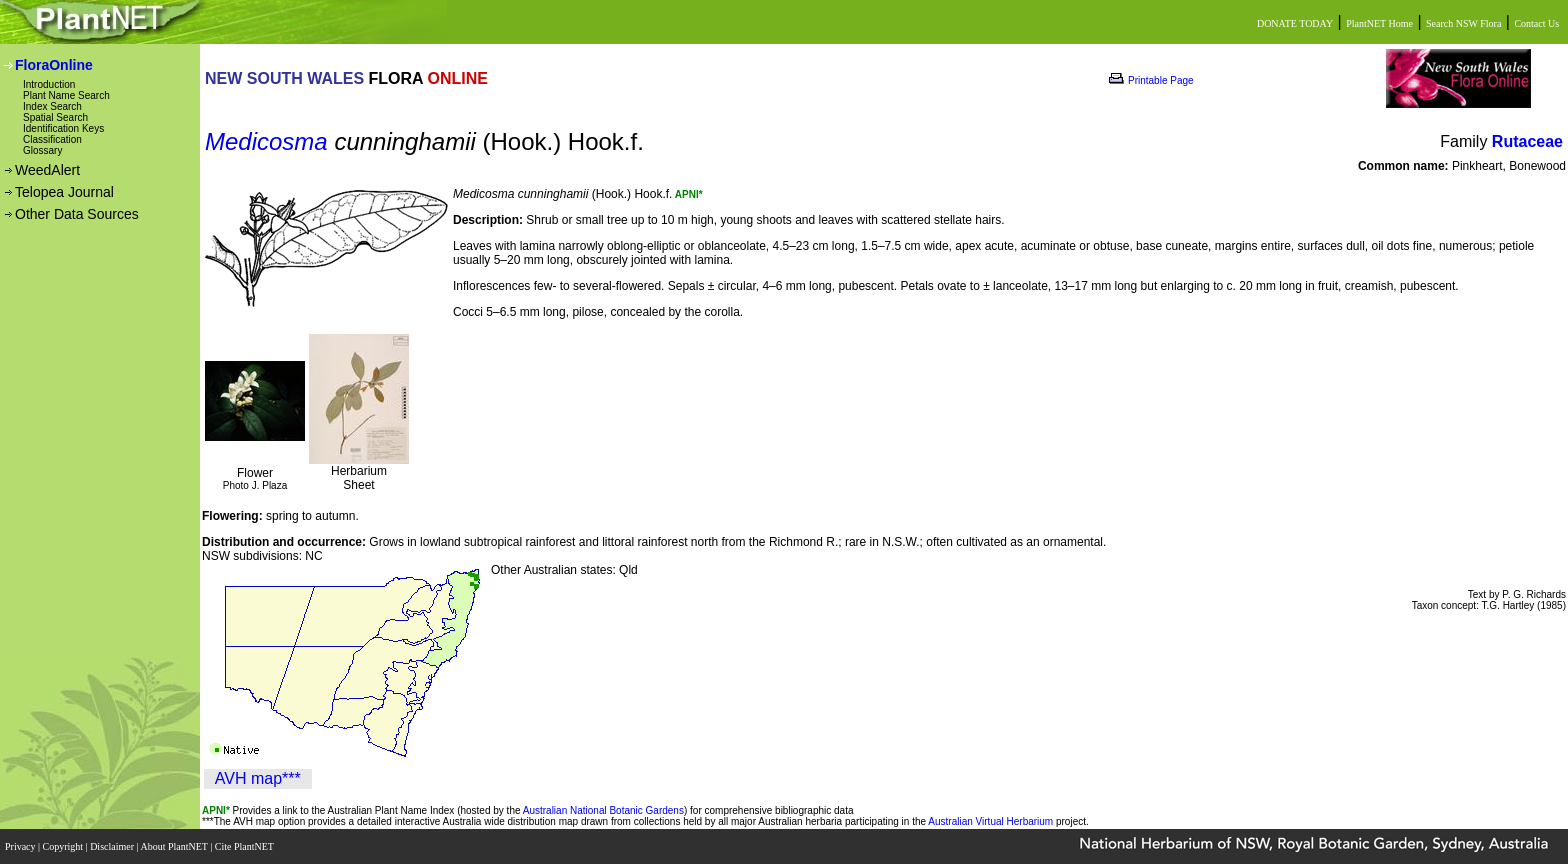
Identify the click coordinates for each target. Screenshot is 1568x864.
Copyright (64, 846)
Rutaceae (1527, 141)
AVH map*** (258, 778)
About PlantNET (175, 846)
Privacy (21, 846)
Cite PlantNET (245, 846)
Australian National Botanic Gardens (603, 810)
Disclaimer (113, 846)
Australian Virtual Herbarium (990, 821)
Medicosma (266, 141)
